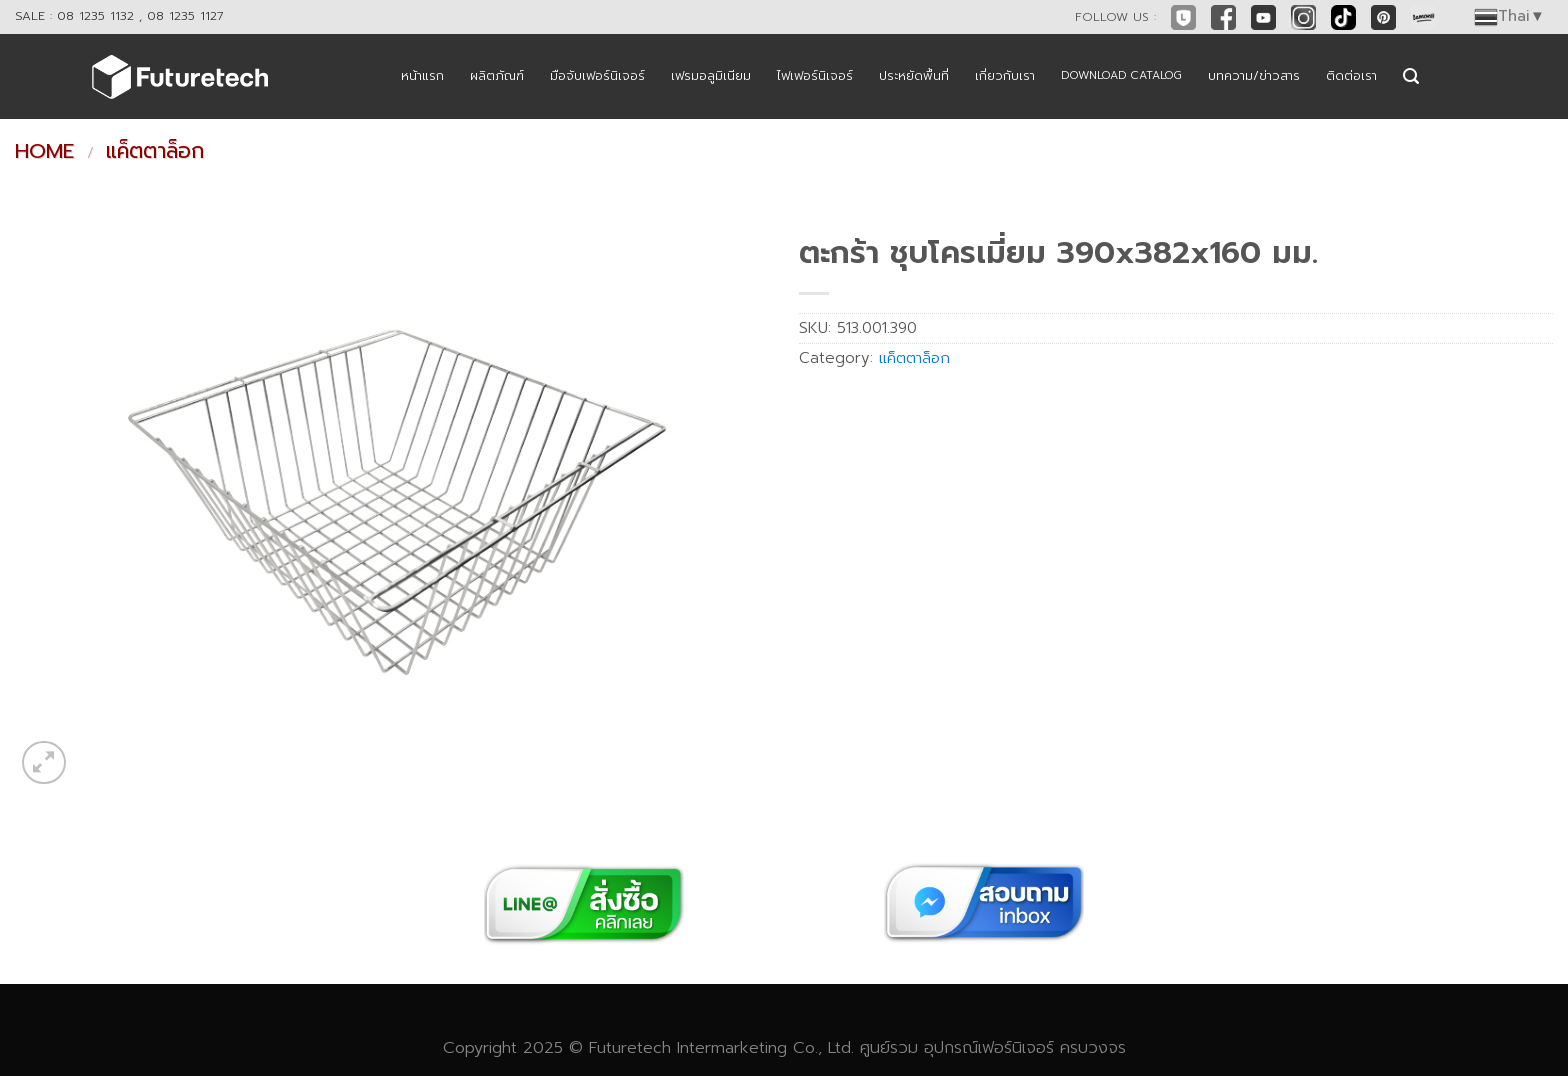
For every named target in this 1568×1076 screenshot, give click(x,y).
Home (44, 151)
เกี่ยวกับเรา (1005, 75)
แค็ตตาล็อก (155, 151)
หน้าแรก (422, 75)
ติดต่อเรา (1351, 75)
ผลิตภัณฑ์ (497, 75)
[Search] (1411, 76)
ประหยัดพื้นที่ (914, 75)
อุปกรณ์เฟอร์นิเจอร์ (989, 1047)
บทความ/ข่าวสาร (1254, 75)
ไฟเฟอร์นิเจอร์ (815, 75)
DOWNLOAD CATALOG (1121, 75)
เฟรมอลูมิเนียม (711, 75)
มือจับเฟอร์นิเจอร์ (597, 75)
